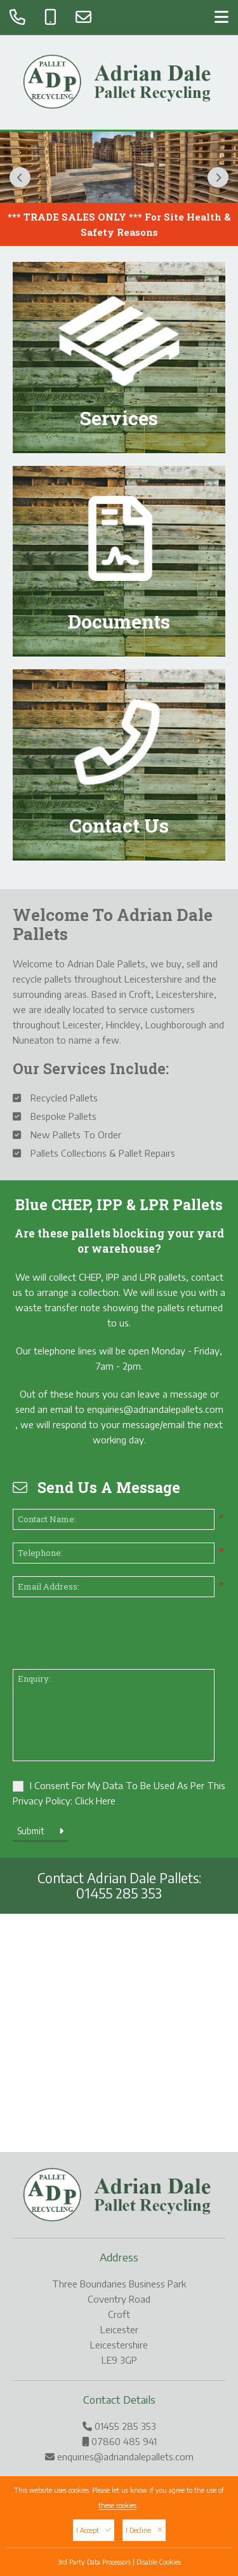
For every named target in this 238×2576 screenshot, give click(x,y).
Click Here (95, 1800)
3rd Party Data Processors (94, 2562)
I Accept (93, 2530)
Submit (40, 1830)
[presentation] (109, 1634)
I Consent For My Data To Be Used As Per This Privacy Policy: (119, 1793)
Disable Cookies (158, 2562)
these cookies (117, 2505)
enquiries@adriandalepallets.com (155, 1409)
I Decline (144, 2530)
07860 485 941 (124, 2441)
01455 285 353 (119, 1893)
